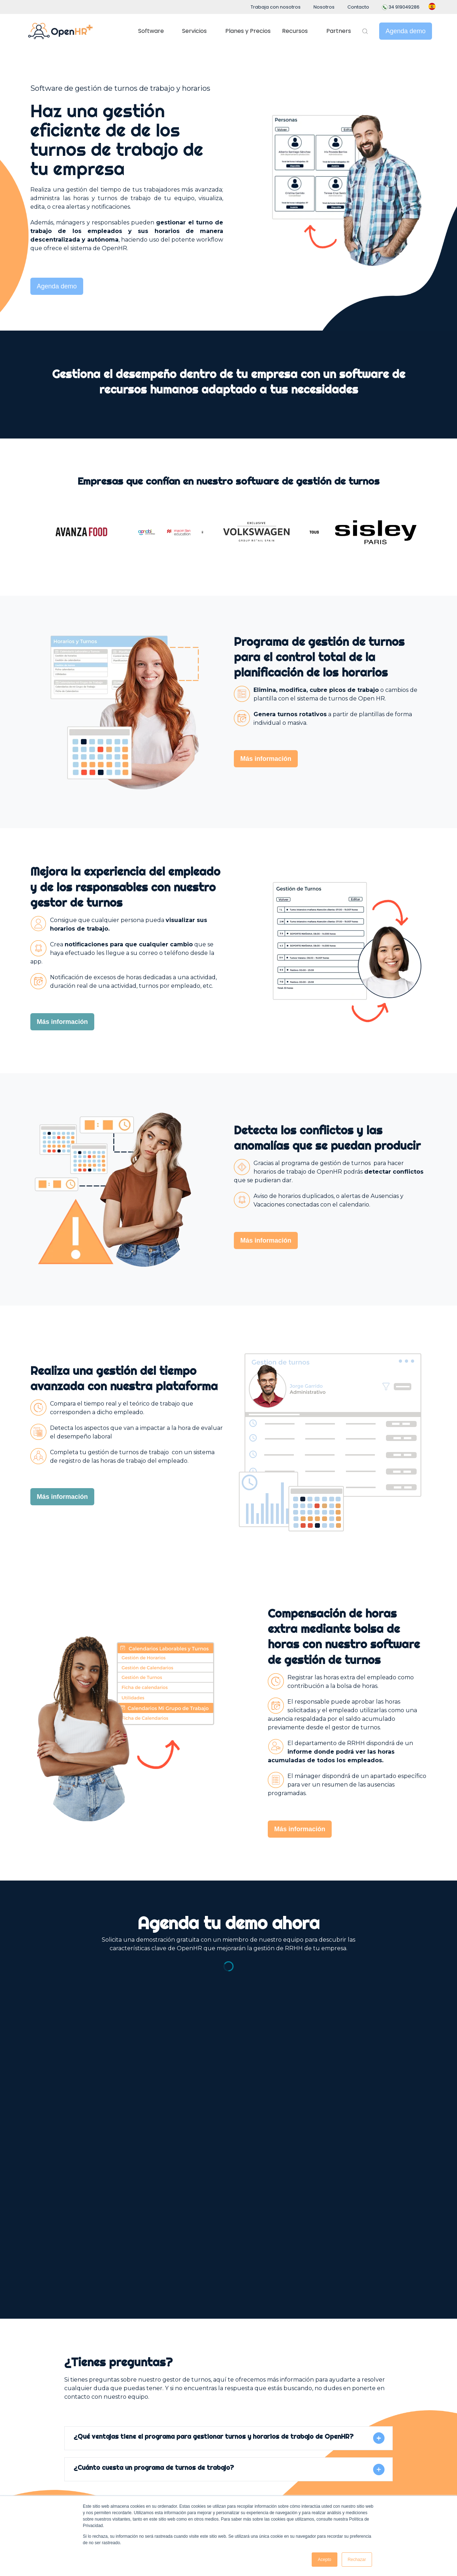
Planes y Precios (248, 31)
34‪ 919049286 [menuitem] (401, 7)
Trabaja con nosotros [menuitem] (276, 7)
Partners (338, 31)
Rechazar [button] (357, 2559)
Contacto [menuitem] (358, 7)
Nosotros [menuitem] (324, 7)
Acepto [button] (324, 2559)
